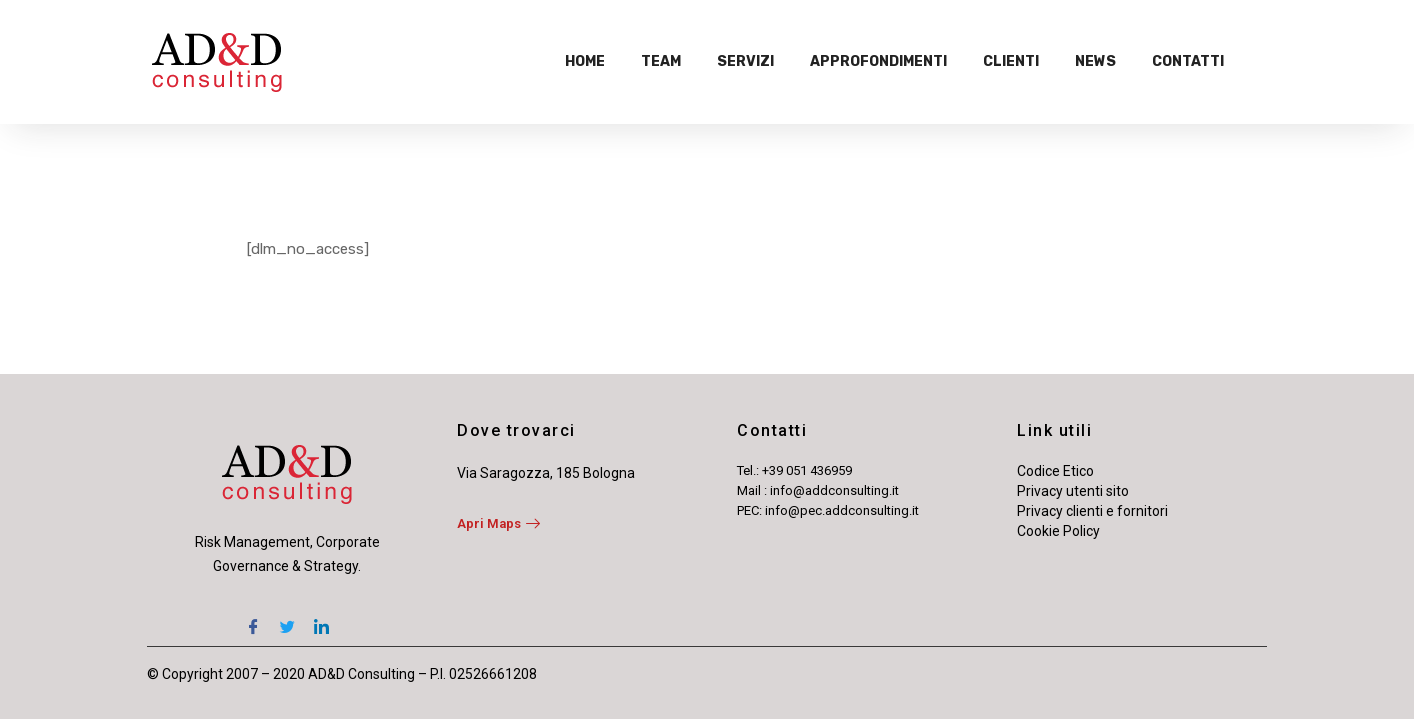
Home (585, 61)
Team (661, 61)
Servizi (745, 61)
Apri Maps (498, 523)
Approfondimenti (878, 61)
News (1095, 61)
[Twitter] (287, 618)
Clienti (1011, 61)
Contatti (1188, 61)
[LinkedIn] (321, 618)
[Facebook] (253, 618)
